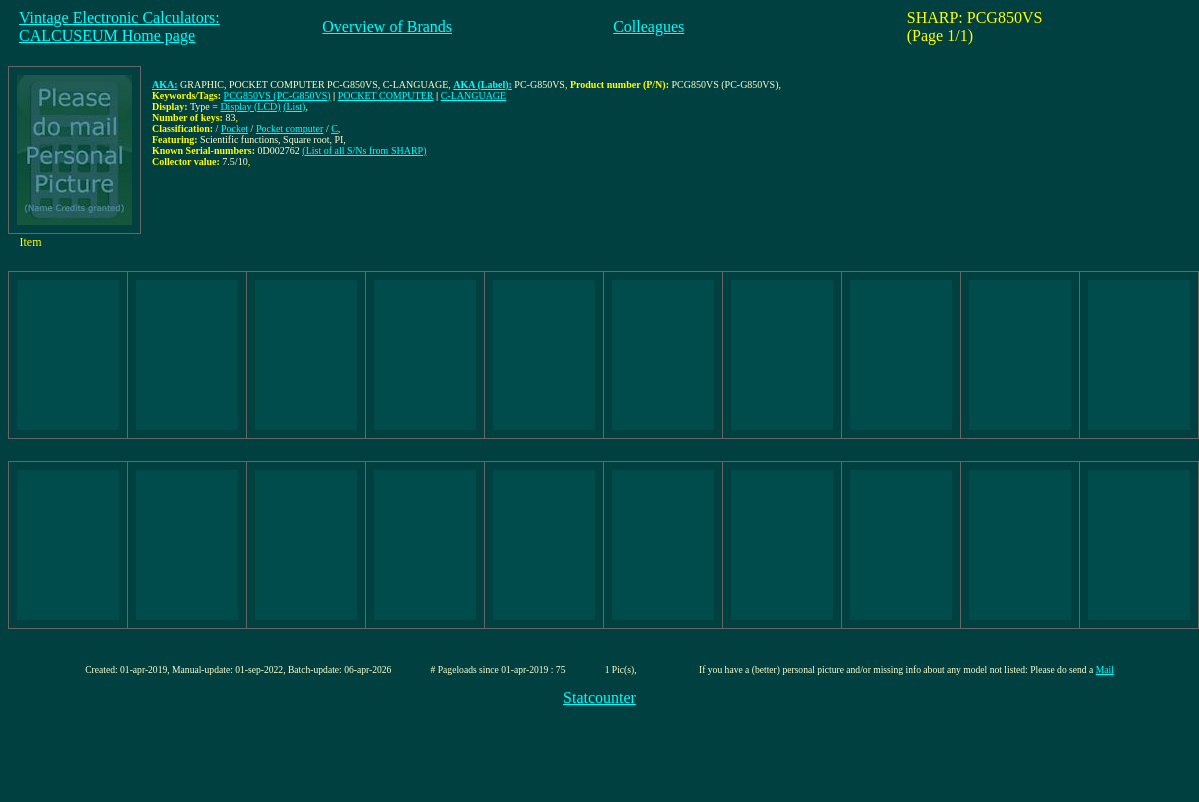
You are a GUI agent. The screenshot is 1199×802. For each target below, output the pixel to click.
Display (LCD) (250, 106)
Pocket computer (289, 128)
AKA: (165, 84)
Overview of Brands (387, 26)
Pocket (234, 128)
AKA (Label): (482, 84)
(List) (294, 106)
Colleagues (648, 26)
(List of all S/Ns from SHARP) (364, 150)
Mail (1105, 669)
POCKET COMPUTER (386, 95)
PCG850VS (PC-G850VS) (277, 95)
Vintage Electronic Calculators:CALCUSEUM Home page (119, 26)
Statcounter (599, 697)
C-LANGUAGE (474, 95)
